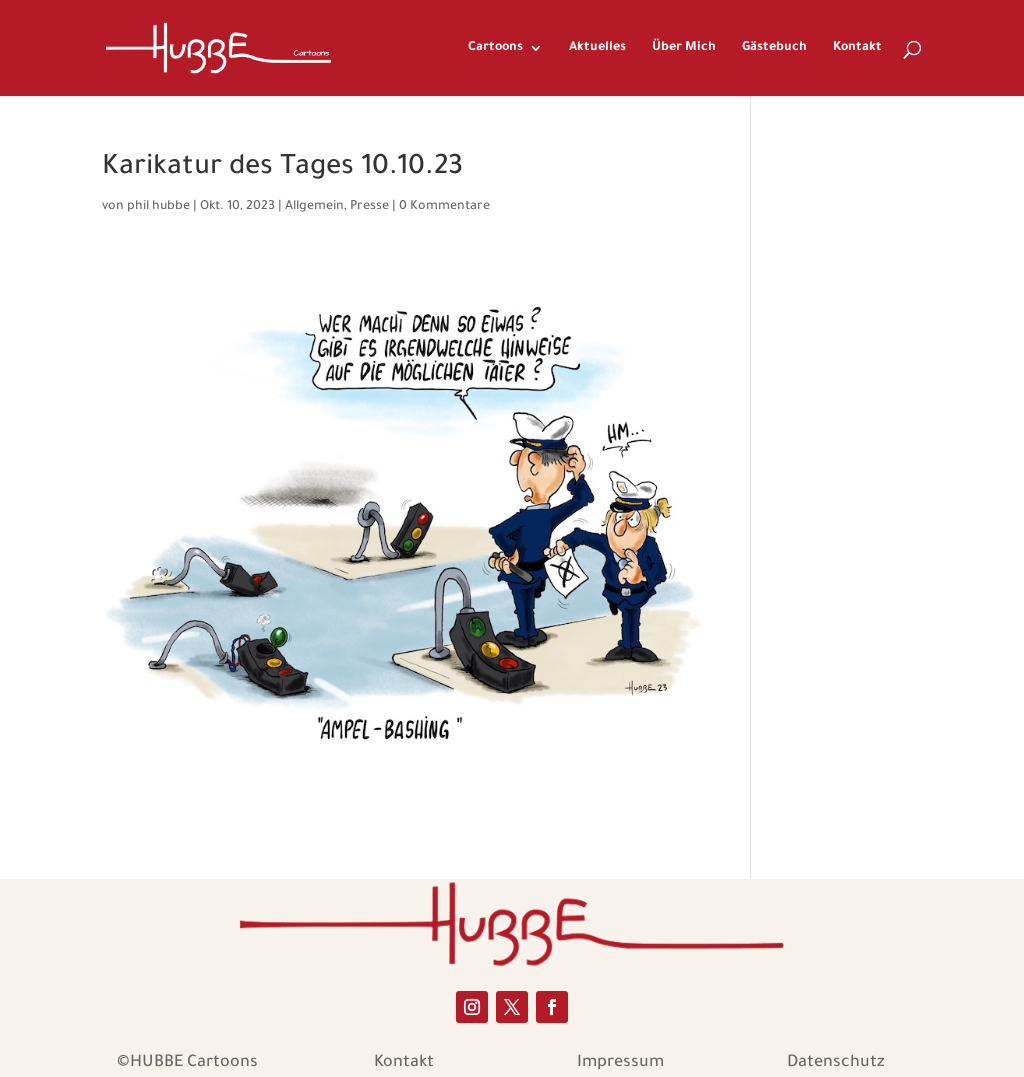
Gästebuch (774, 48)
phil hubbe (158, 207)
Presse (369, 207)
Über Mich (684, 48)
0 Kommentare (444, 207)
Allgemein (314, 207)
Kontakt (857, 48)
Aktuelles (597, 48)
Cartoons (495, 48)
